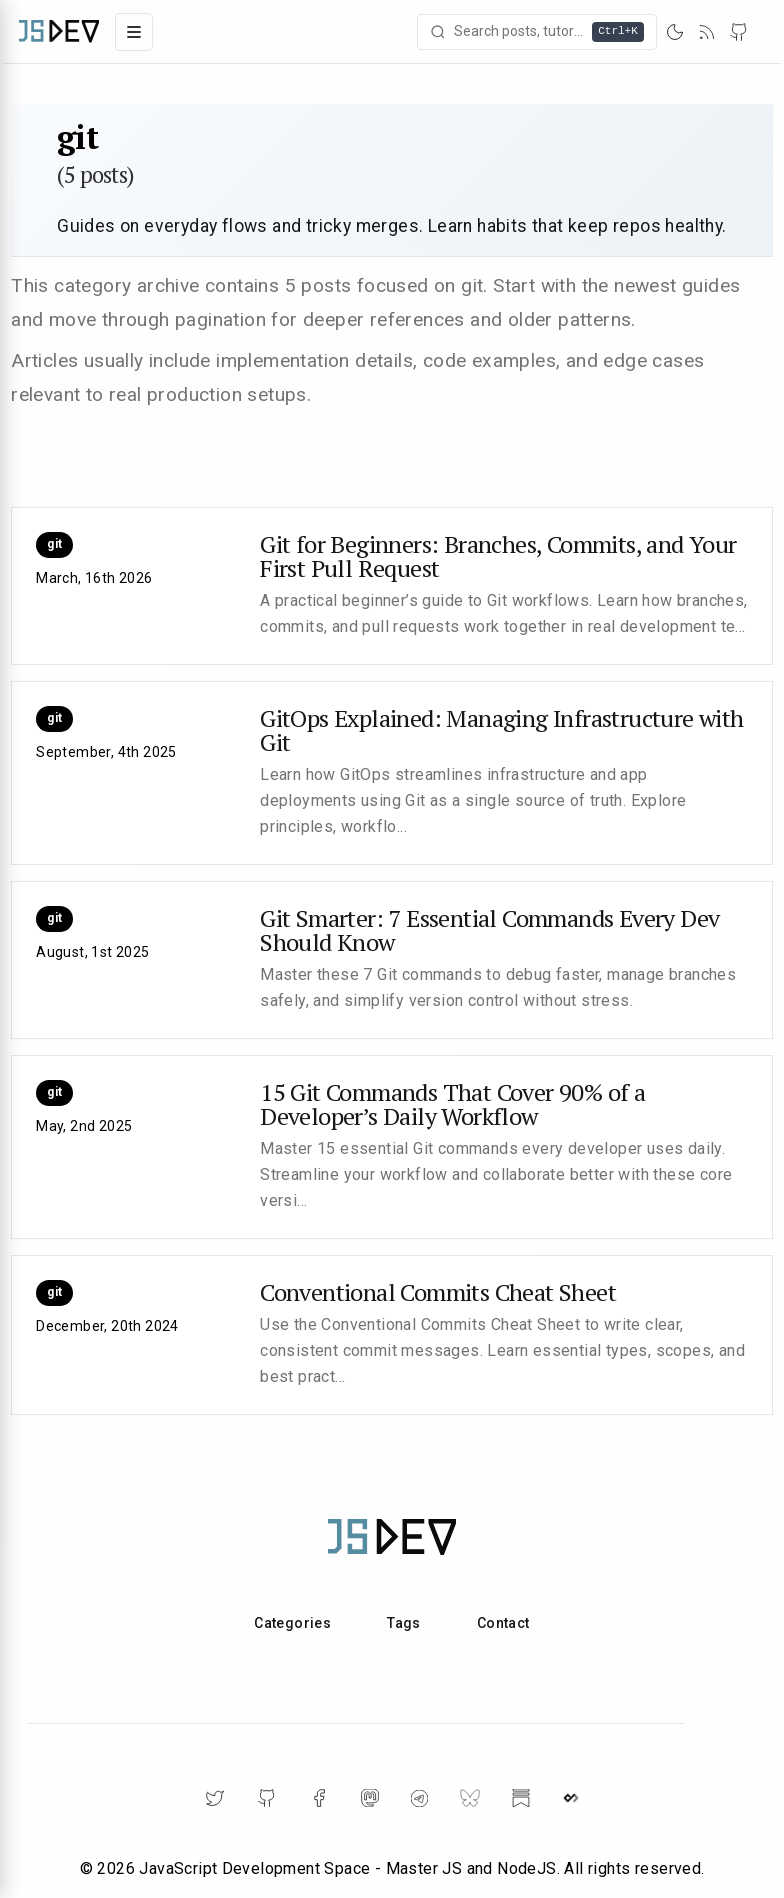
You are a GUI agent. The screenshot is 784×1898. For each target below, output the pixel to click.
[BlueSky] (470, 1798)
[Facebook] (319, 1798)
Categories (292, 1623)
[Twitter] (215, 1798)
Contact (503, 1623)
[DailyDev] (571, 1798)
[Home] (59, 31)
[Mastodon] (370, 1798)
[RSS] (707, 32)
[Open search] (537, 32)
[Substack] (521, 1798)
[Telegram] (419, 1798)
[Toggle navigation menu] (134, 32)
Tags (404, 1623)
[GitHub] (739, 32)
